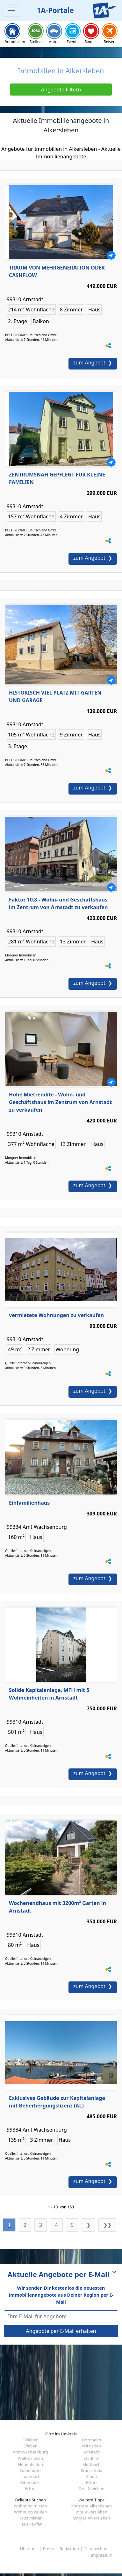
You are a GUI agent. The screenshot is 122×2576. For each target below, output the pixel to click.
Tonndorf (30, 2476)
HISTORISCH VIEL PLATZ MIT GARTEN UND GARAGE (55, 696)
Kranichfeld (91, 2470)
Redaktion (69, 2549)
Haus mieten (30, 2518)
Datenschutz (96, 2549)
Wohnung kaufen (30, 2512)
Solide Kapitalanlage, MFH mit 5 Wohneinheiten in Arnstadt (49, 1694)
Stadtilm (91, 2458)
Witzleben (91, 2446)
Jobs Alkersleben (91, 2512)
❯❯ (107, 2224)
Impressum (101, 2555)
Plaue (91, 2476)
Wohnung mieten (30, 2506)
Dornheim (91, 2440)
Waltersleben (30, 2458)
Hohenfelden (30, 2464)
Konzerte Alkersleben (91, 2506)
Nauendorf (30, 2470)
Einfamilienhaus (29, 1502)
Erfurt (91, 2482)
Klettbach (92, 2464)
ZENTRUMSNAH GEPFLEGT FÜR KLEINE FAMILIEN (57, 478)
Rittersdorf (30, 2482)
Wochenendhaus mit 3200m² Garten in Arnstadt (57, 1907)
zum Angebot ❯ (92, 362)
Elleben (31, 2446)
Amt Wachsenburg (30, 2452)
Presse (49, 2549)
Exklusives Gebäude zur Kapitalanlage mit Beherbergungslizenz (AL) (57, 2101)
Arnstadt (91, 2452)
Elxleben (30, 2440)
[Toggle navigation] (11, 10)
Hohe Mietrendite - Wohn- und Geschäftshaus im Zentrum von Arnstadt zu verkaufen (60, 1102)
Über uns (29, 2549)
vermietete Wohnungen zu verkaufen (56, 1315)
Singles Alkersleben (91, 2518)
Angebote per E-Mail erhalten (61, 2330)
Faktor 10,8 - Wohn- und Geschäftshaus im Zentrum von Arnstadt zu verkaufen (58, 903)
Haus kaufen (30, 2524)
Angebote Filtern (61, 89)
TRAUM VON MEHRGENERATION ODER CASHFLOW (57, 271)
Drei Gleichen (91, 2488)
